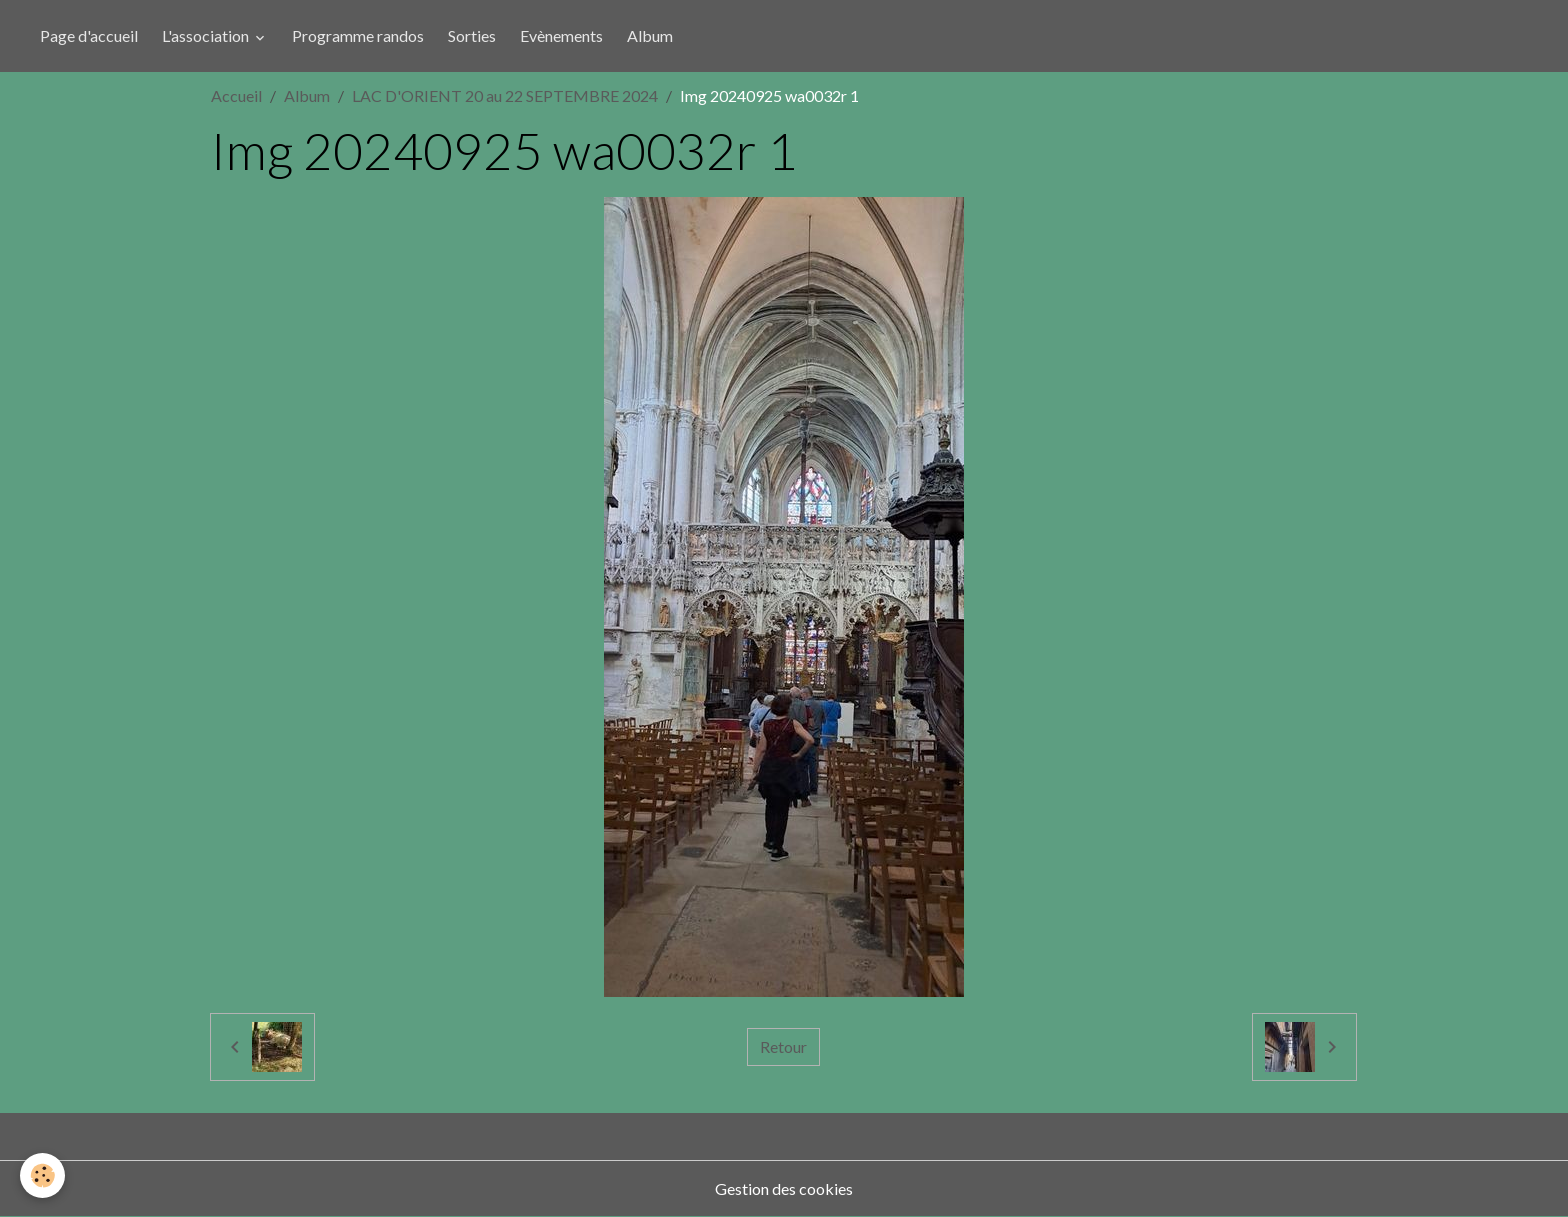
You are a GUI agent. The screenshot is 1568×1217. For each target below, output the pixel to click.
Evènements (561, 35)
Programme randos (358, 35)
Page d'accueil (89, 35)
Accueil (236, 95)
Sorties (472, 35)
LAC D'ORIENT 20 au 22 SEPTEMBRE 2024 (505, 95)
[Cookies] (42, 1175)
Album (650, 35)
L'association (207, 35)
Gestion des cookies (784, 1188)
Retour (783, 1046)
